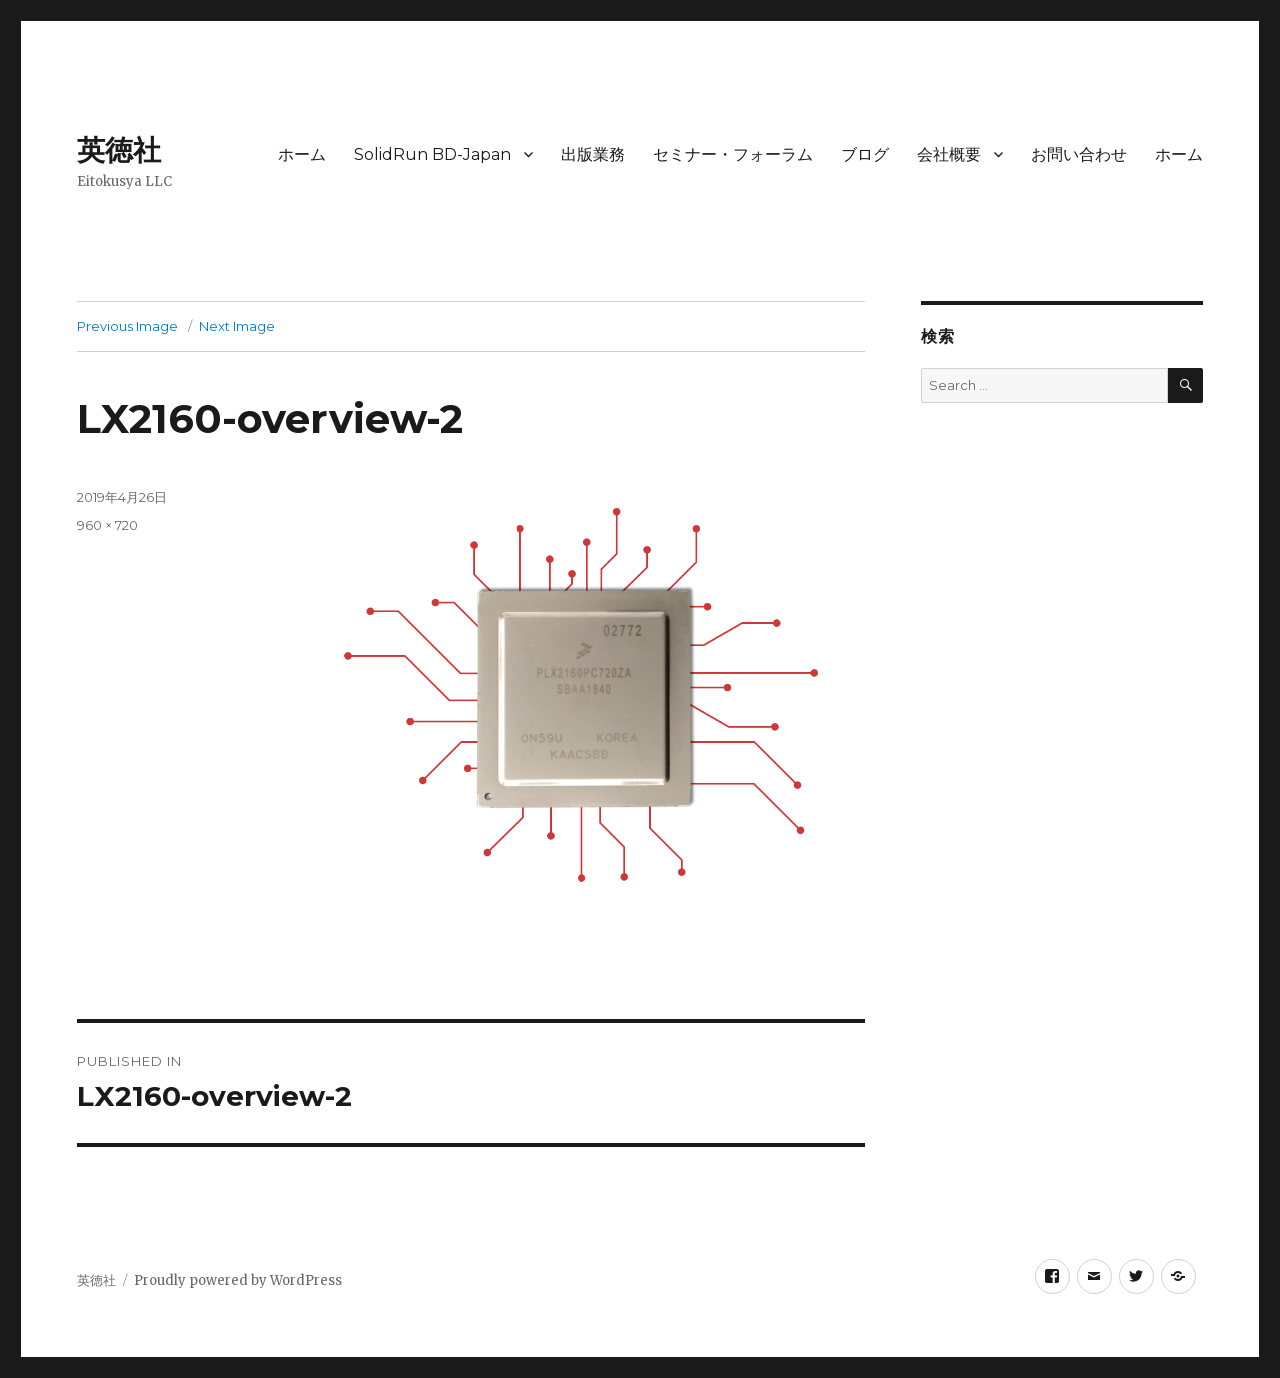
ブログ (865, 154)
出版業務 (593, 154)
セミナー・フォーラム (733, 154)
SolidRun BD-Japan (432, 154)
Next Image (237, 326)
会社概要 (949, 154)
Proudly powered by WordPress (238, 1280)
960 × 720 (107, 525)
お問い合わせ (1079, 154)
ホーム (302, 154)
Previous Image (127, 326)
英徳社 (119, 150)
